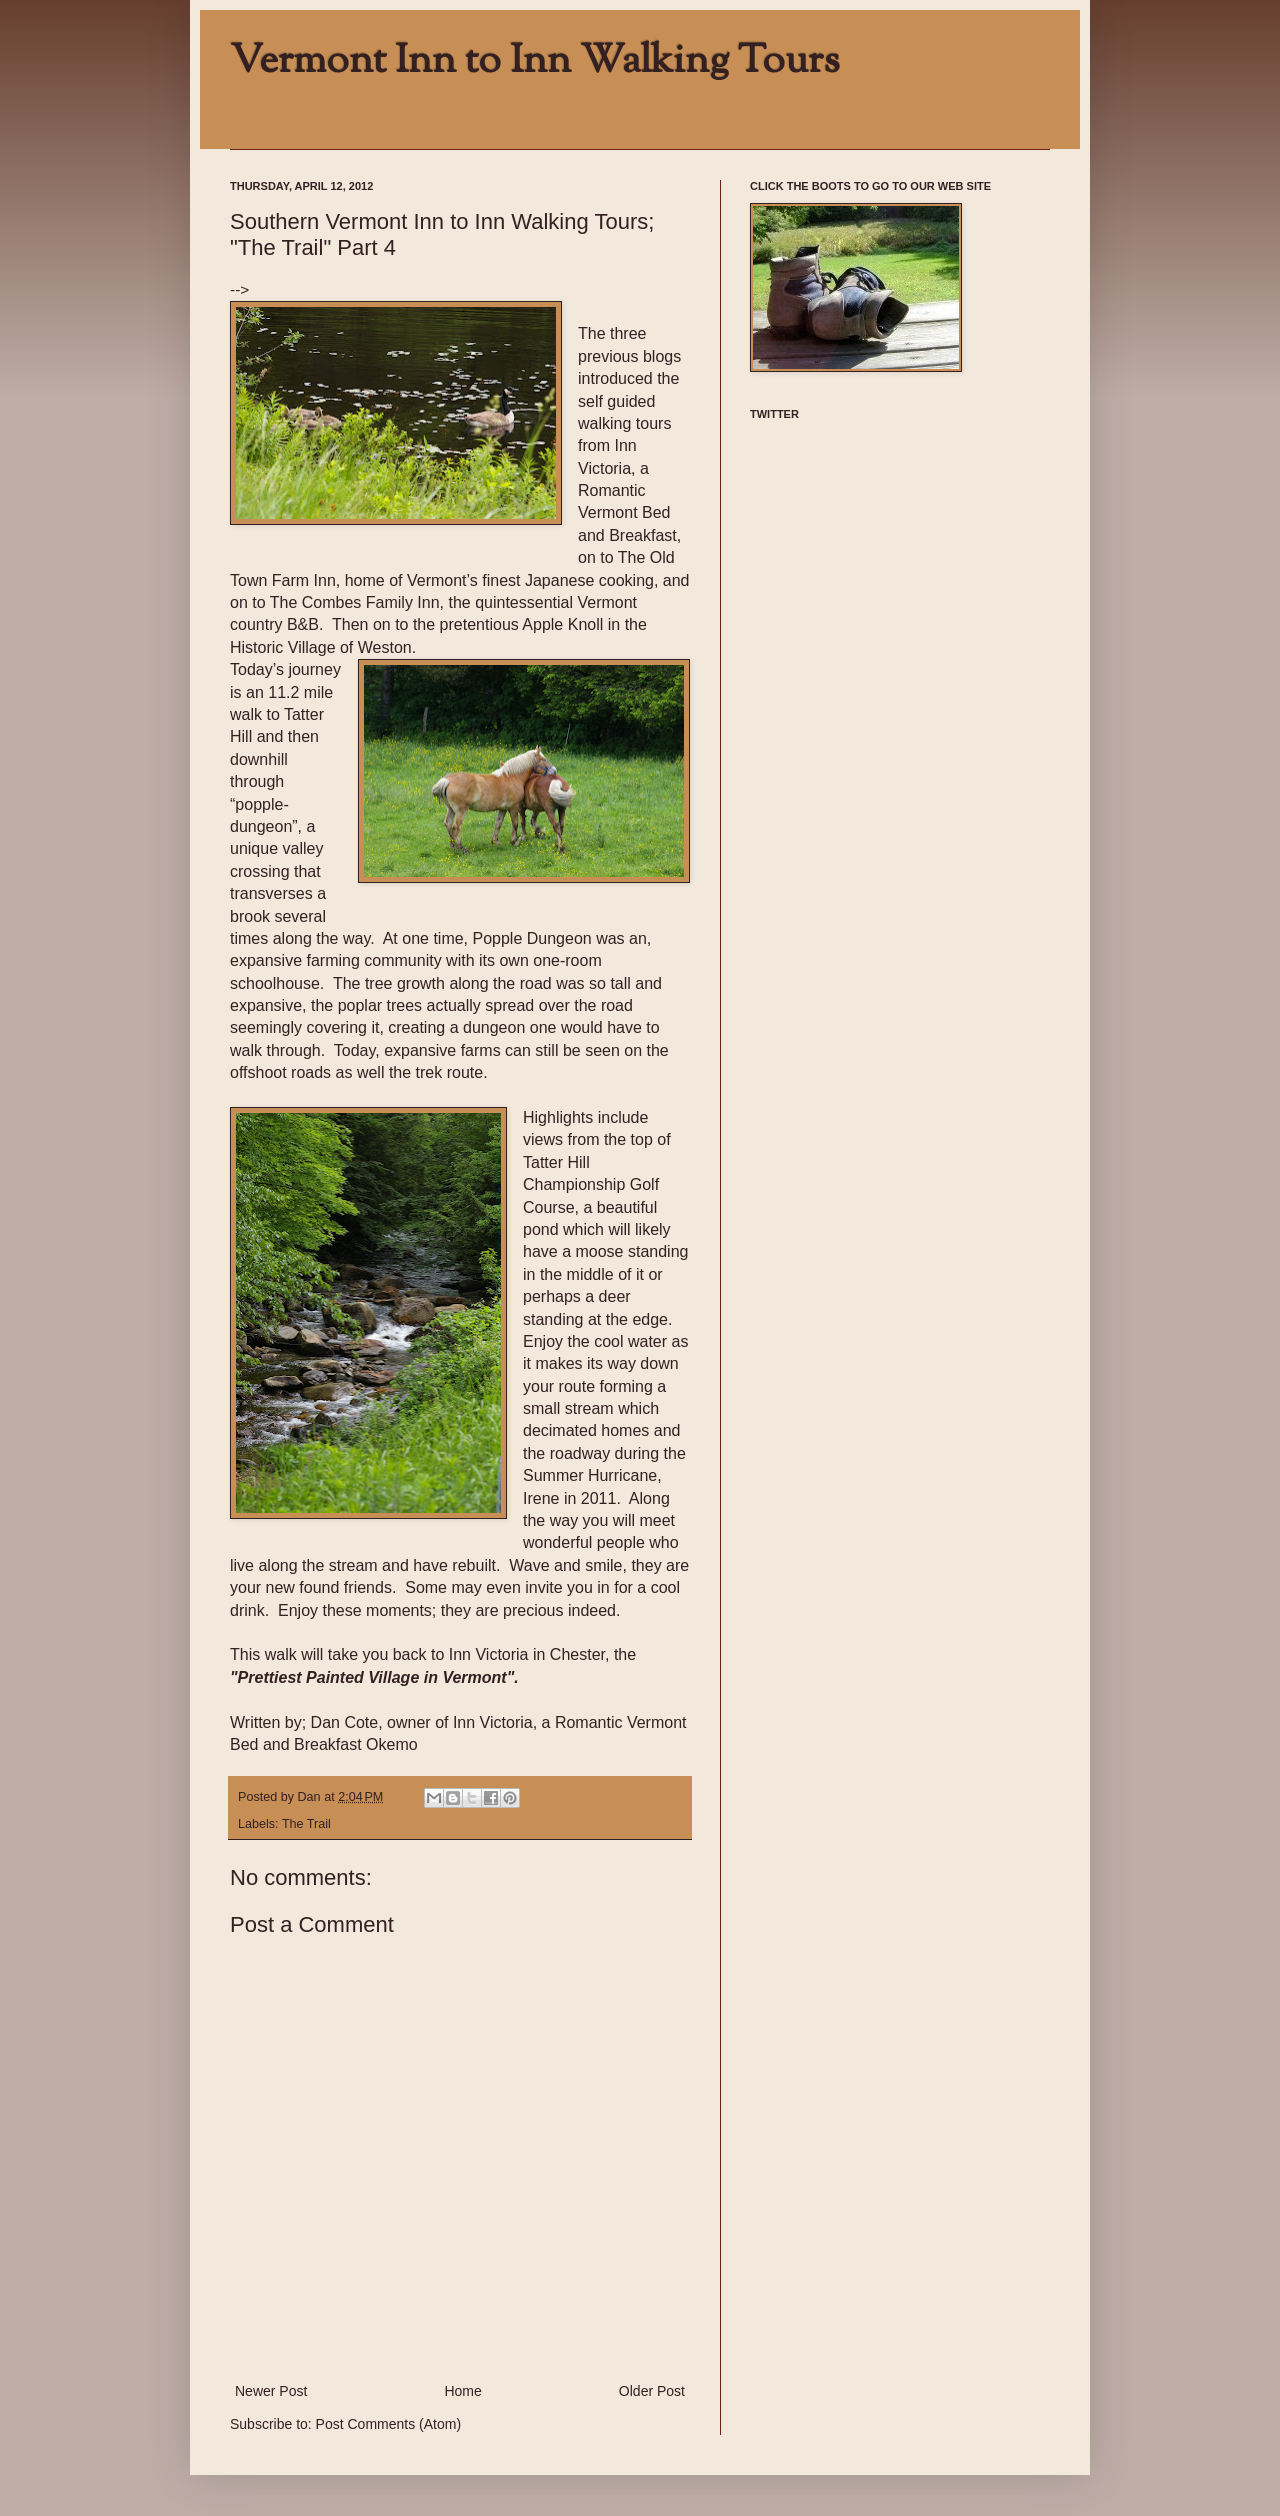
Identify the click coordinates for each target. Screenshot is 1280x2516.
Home (462, 2391)
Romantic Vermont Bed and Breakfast (627, 513)
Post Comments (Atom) (388, 2424)
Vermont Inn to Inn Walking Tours (535, 62)
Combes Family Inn (371, 602)
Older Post (652, 2391)
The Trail (306, 1824)
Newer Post (271, 2391)
